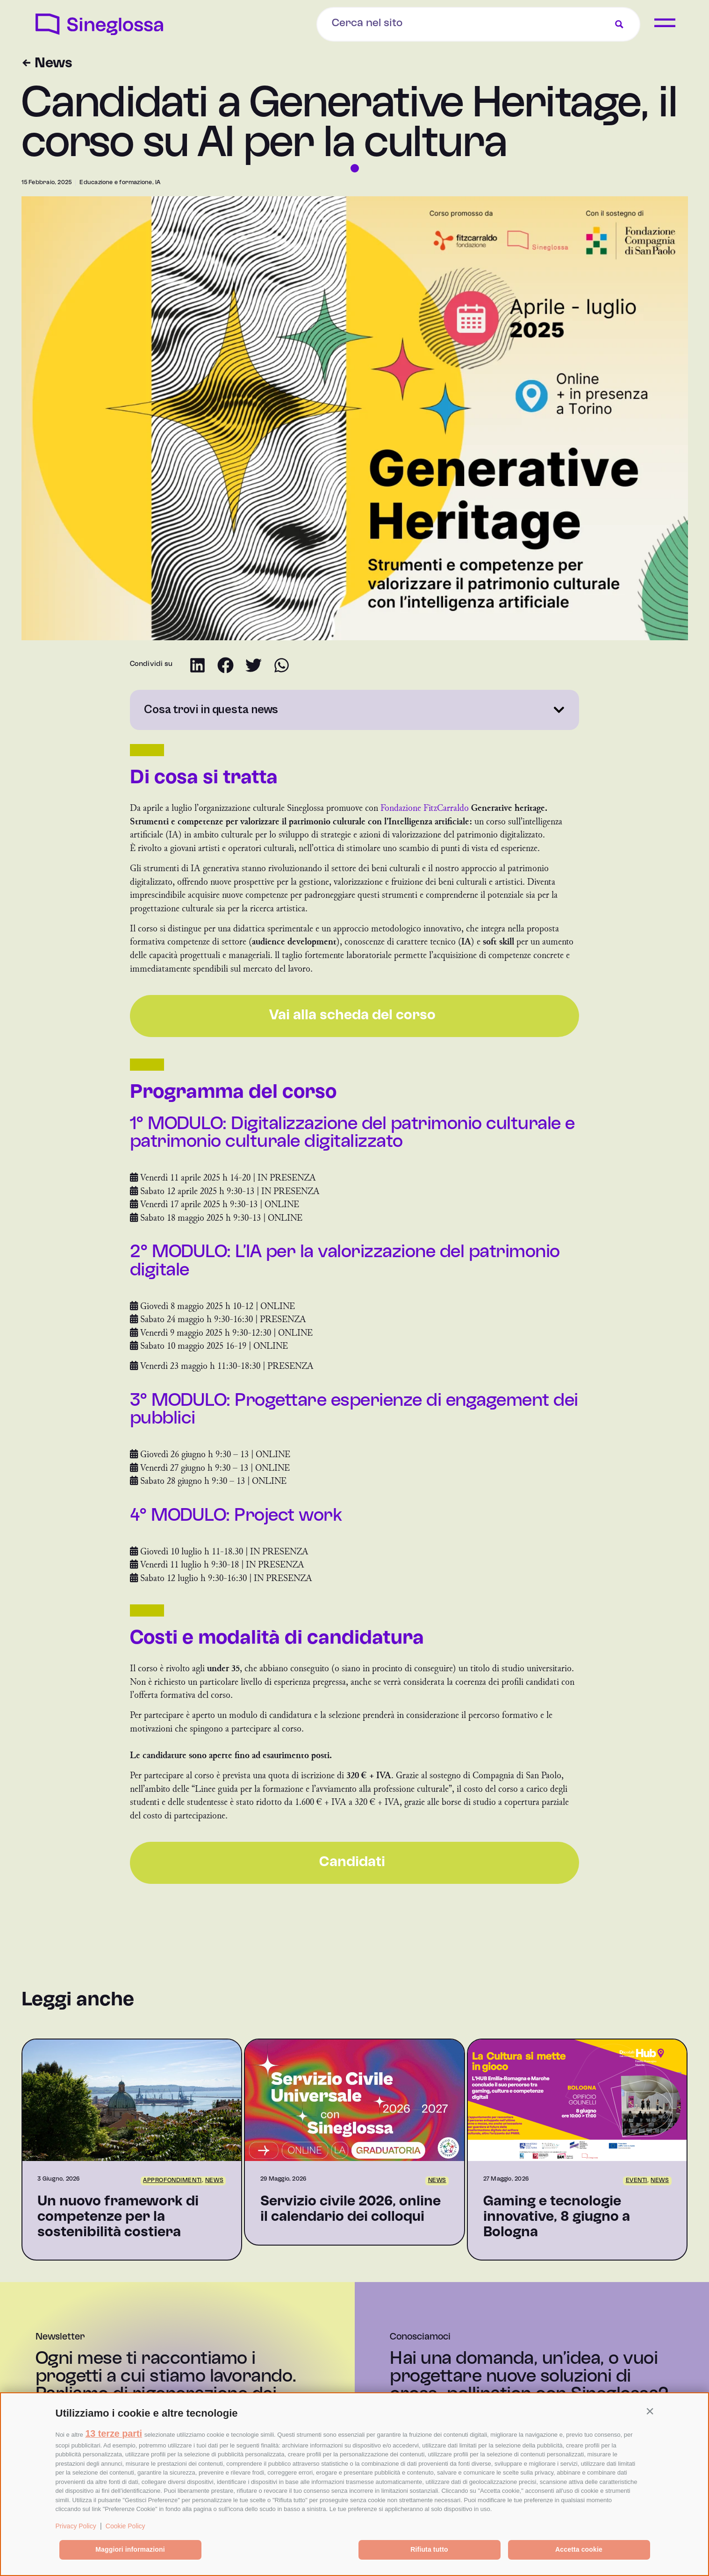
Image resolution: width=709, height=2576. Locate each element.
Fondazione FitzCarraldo (424, 808)
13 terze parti (113, 2433)
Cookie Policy (125, 2526)
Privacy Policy (76, 2526)
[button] (650, 2411)
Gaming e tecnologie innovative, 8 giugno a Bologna (556, 2217)
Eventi (636, 2180)
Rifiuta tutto (429, 2549)
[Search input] (401, 23)
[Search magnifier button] (619, 24)
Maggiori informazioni (130, 2549)
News (214, 2180)
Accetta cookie (578, 2549)
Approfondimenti (172, 2180)
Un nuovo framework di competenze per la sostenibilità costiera (118, 2217)
